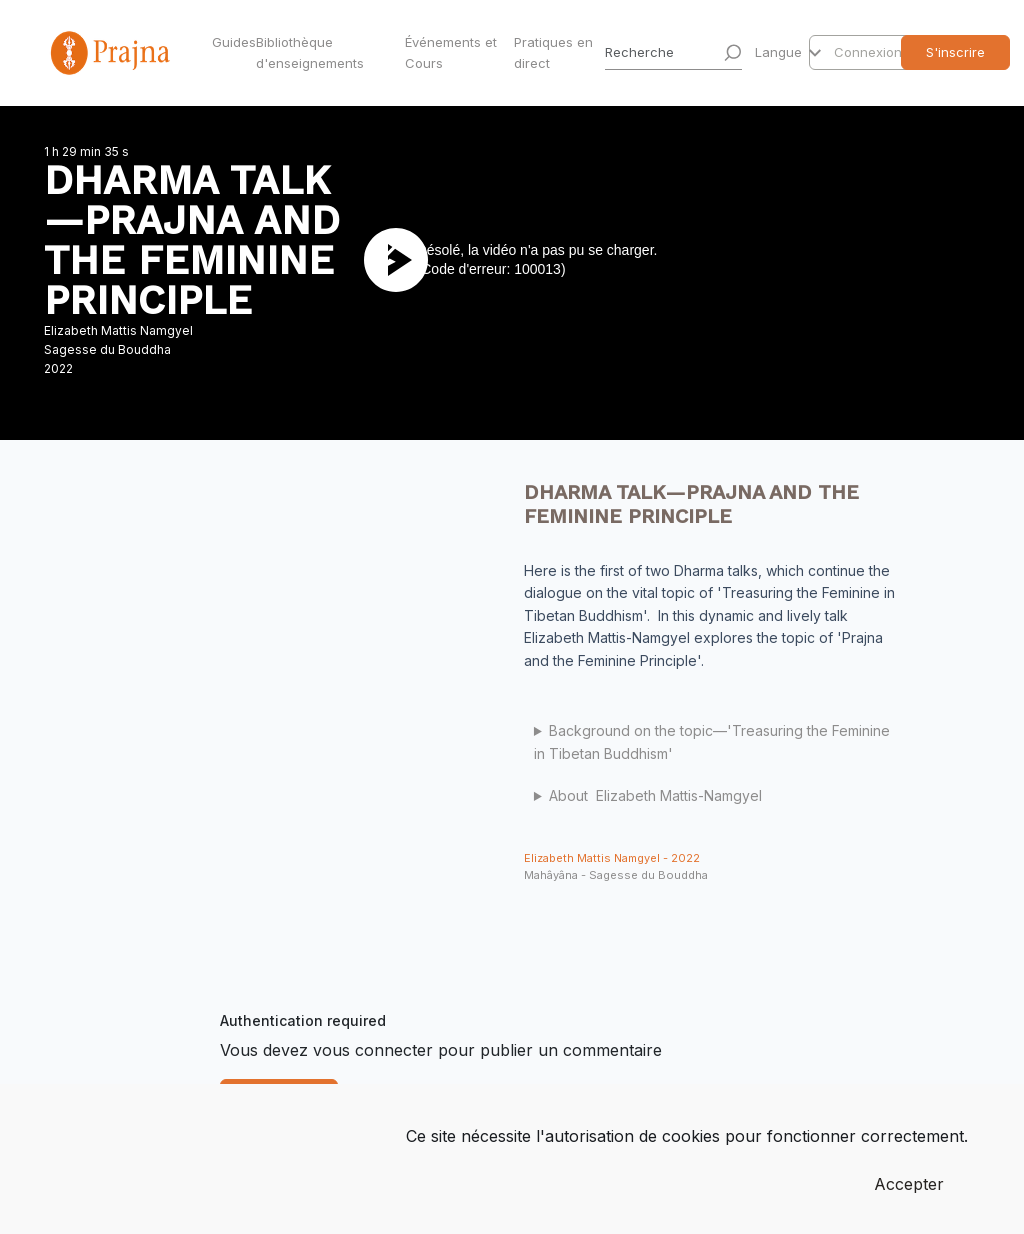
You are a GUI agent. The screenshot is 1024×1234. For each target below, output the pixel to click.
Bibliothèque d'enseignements (310, 52)
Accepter (909, 1184)
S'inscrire (955, 52)
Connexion (868, 52)
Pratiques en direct (553, 52)
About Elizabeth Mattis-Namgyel (655, 795)
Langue (780, 52)
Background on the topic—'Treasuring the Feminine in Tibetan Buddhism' (712, 741)
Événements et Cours (451, 52)
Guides (230, 42)
